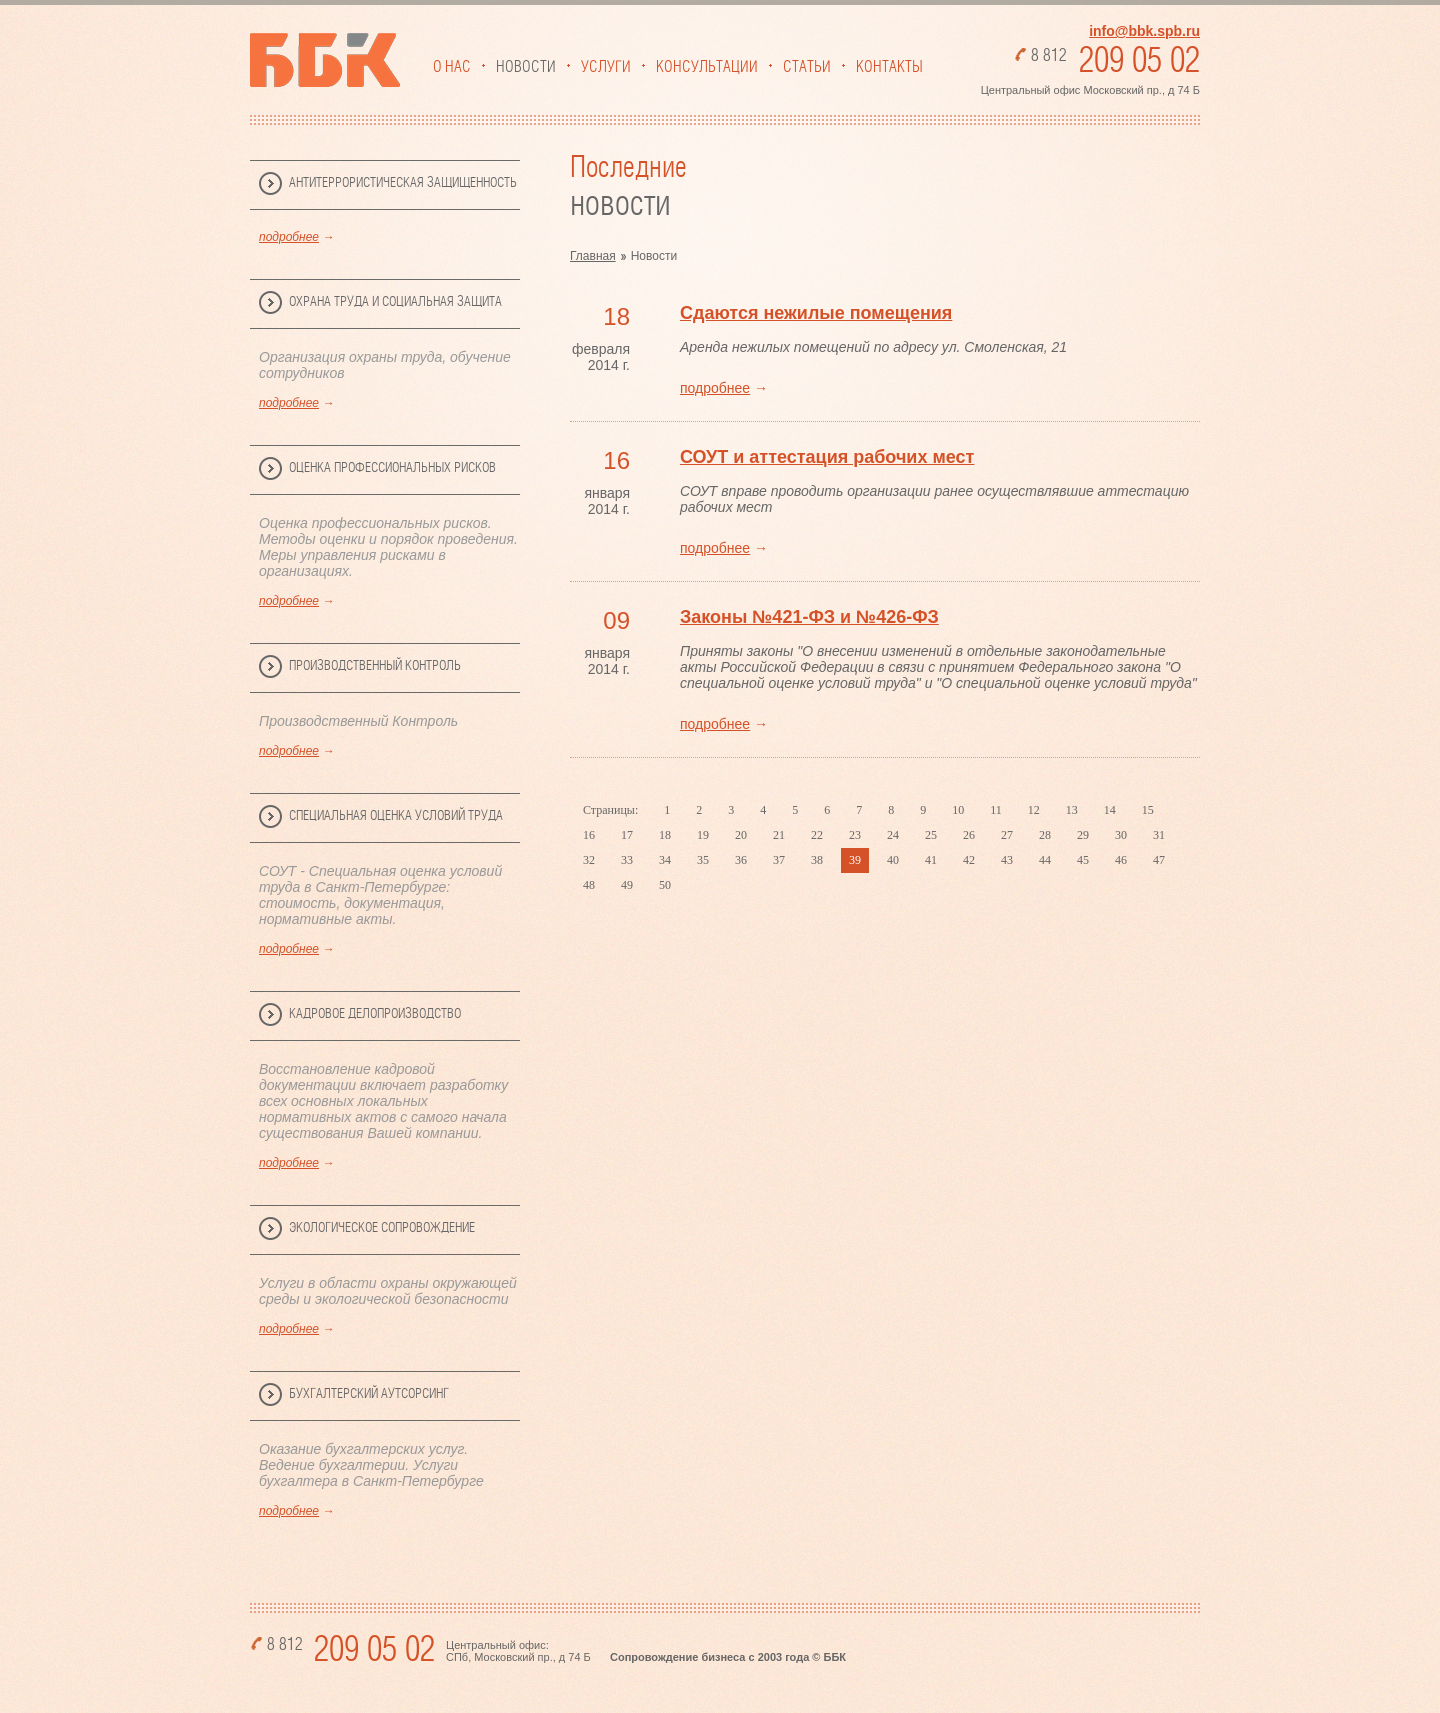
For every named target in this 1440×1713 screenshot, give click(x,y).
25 (931, 835)
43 (1007, 860)
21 (779, 835)
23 (855, 835)
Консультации (707, 67)
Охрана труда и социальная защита (395, 302)
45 (1083, 860)
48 (589, 885)
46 (1121, 860)
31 (1159, 835)
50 (665, 885)
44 (1045, 860)
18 (665, 835)
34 (665, 860)
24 (893, 835)
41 (931, 860)
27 (1007, 835)
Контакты (889, 67)
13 (1072, 810)
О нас (452, 67)
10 (958, 810)
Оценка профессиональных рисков (392, 468)
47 (1159, 860)
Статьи (807, 67)
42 (969, 860)
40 (893, 860)
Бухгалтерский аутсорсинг (369, 1394)
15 (1148, 810)
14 (1110, 810)
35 (703, 860)
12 (1034, 810)
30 (1121, 835)
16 (589, 835)
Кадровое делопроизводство (375, 1014)
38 (817, 860)
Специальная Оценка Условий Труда (396, 816)
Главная (593, 256)
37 (779, 860)
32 (589, 860)
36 (741, 860)
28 (1045, 835)
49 (627, 885)
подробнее (289, 237)
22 (817, 835)
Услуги (606, 67)
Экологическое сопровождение (382, 1228)
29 (1083, 835)
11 (996, 810)
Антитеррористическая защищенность (403, 183)
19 (703, 835)
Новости (526, 67)
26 (969, 835)
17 (627, 835)
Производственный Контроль (375, 666)
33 (627, 860)
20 (741, 835)
